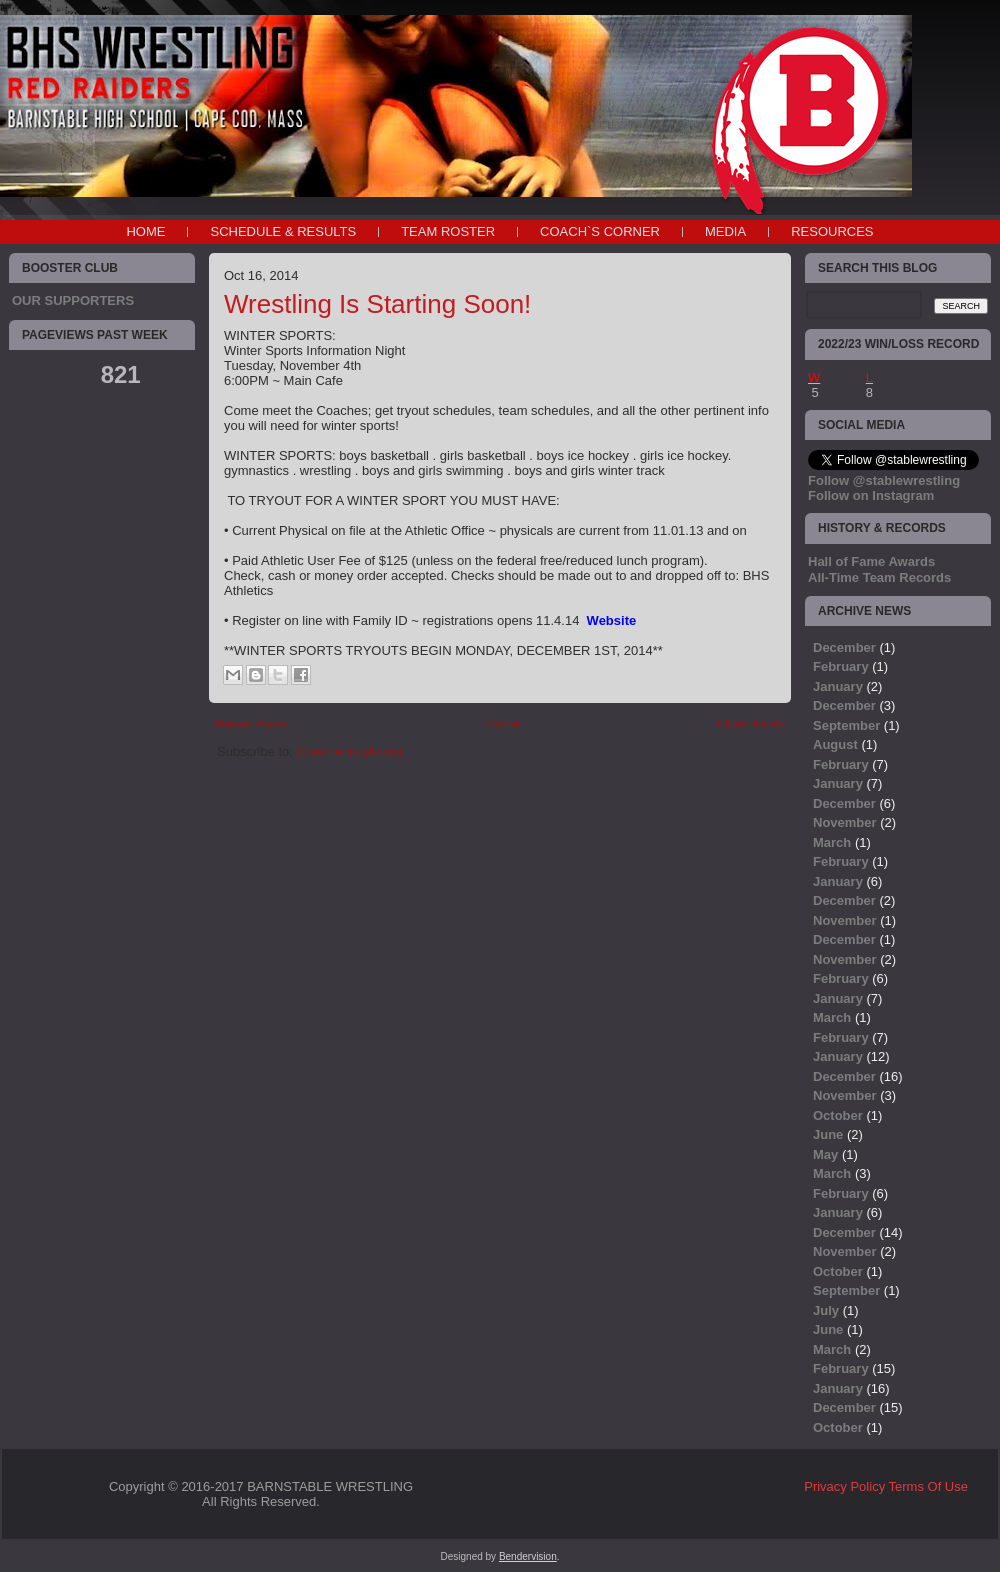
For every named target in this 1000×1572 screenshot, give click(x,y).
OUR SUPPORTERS (73, 300)
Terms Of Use (928, 1486)
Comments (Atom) (349, 751)
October (838, 1115)
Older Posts (751, 723)
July (826, 1310)
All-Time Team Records (879, 577)
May (825, 1154)
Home (145, 231)
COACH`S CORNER (600, 231)
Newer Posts (252, 723)
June (828, 1134)
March (832, 842)
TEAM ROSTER (448, 231)
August (835, 744)
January (838, 686)
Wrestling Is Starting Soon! (377, 304)
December (844, 647)
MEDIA (725, 231)
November (845, 822)
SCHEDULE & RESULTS (283, 231)
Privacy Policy (844, 1486)
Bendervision (528, 1556)
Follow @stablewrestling (884, 480)
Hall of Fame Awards (871, 561)
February (841, 666)
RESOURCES (832, 231)
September (846, 725)
